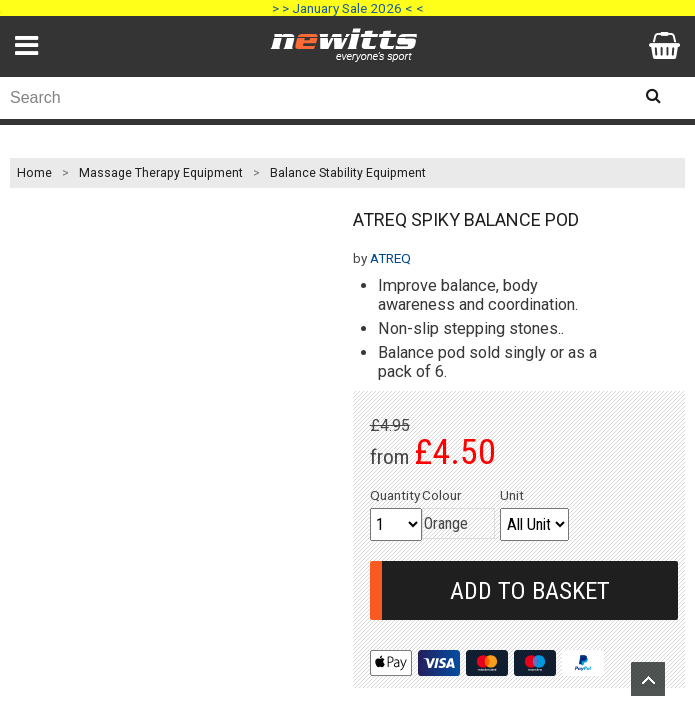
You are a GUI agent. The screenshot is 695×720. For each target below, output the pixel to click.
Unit (512, 495)
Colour (442, 495)
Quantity (395, 495)
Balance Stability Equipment (348, 173)
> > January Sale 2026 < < (348, 8)
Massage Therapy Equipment (161, 173)
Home (34, 173)
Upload (648, 679)
